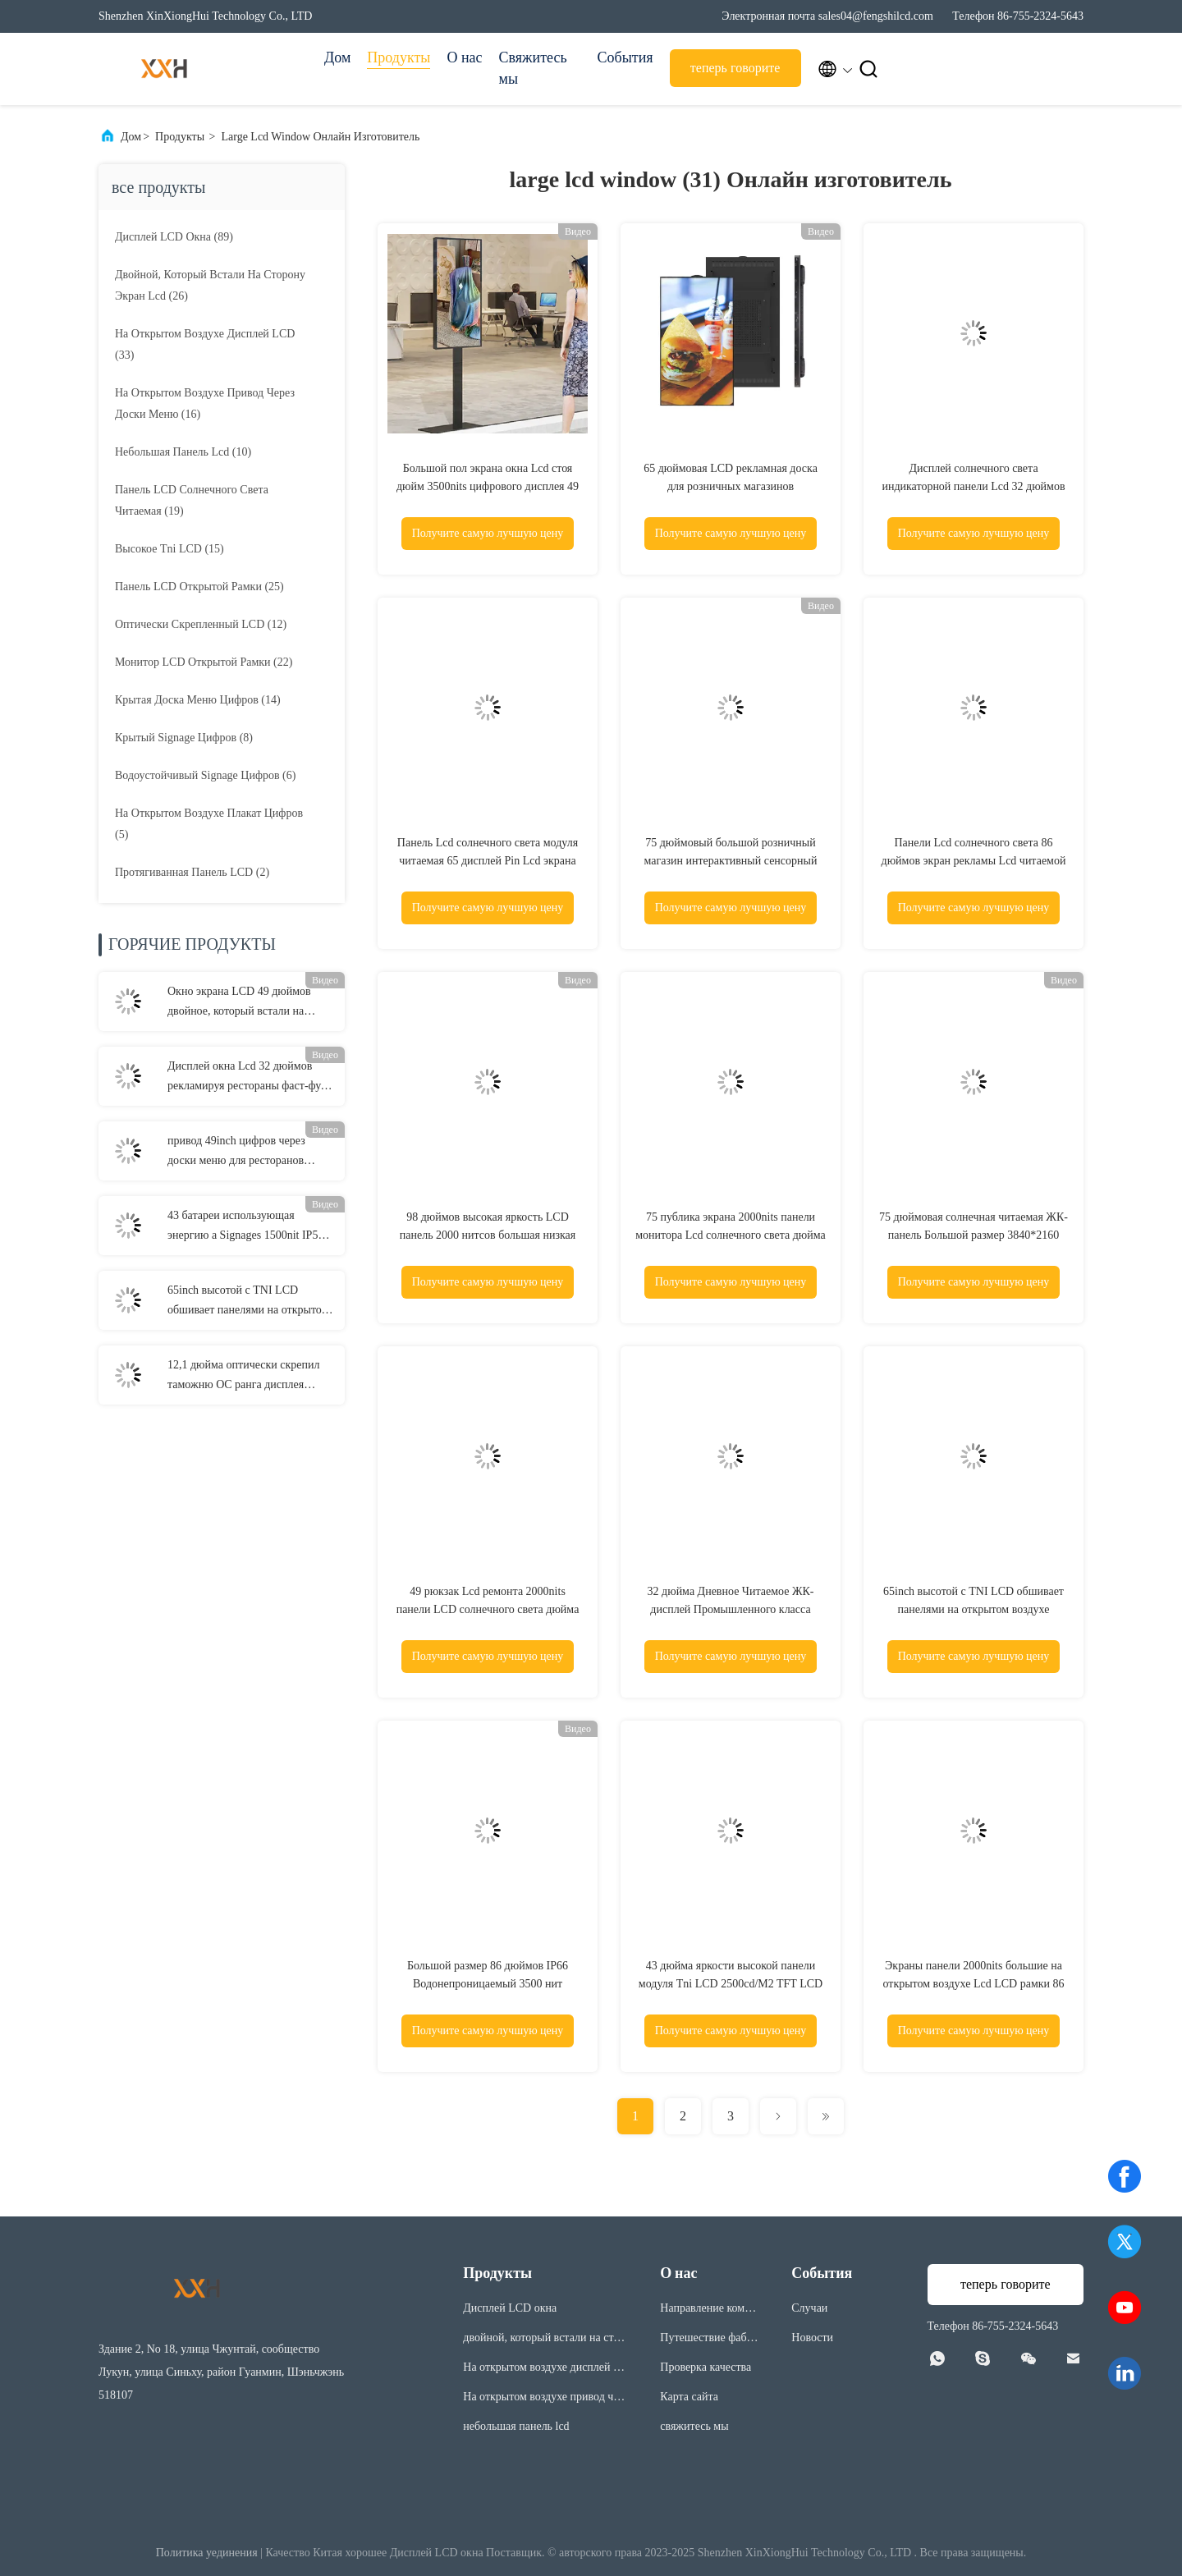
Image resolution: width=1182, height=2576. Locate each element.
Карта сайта (689, 2396)
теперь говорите (735, 67)
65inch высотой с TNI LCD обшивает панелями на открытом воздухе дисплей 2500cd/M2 (247, 1302)
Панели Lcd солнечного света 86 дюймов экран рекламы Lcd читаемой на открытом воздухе (974, 861)
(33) (205, 344)
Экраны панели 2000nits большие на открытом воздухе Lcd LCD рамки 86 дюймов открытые (973, 1984)
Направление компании (708, 2310)
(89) (174, 237)
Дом (337, 57)
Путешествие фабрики (709, 2340)
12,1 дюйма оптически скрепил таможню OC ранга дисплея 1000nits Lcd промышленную (243, 1377)
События (625, 57)
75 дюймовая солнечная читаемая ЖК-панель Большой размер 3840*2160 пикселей (973, 1235)
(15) (169, 549)
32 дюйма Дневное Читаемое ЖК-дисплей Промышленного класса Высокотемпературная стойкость (731, 1609)
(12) (200, 624)
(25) (199, 586)
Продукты (398, 57)
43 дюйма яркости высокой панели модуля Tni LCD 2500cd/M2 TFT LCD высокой (730, 1984)
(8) (184, 737)
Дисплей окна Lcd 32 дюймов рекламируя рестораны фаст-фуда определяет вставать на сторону (249, 1078)
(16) (205, 403)
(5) (209, 824)
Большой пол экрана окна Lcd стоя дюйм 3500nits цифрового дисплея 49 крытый (487, 486)
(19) (191, 500)
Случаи (809, 2308)
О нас (464, 57)
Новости (812, 2337)
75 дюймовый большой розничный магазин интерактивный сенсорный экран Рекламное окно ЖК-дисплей (730, 861)
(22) (203, 662)
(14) (198, 700)
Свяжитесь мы (533, 68)
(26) (210, 285)
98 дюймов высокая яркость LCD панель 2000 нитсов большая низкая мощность (487, 1235)
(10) (183, 452)
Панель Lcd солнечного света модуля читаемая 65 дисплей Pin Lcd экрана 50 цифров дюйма (487, 861)
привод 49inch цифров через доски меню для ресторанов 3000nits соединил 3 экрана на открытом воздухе (240, 1152)
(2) (192, 872)
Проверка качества (705, 2367)
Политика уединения (207, 2552)
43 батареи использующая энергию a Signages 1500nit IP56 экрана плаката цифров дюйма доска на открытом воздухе (245, 1227)
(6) (205, 775)
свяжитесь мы (694, 2426)
